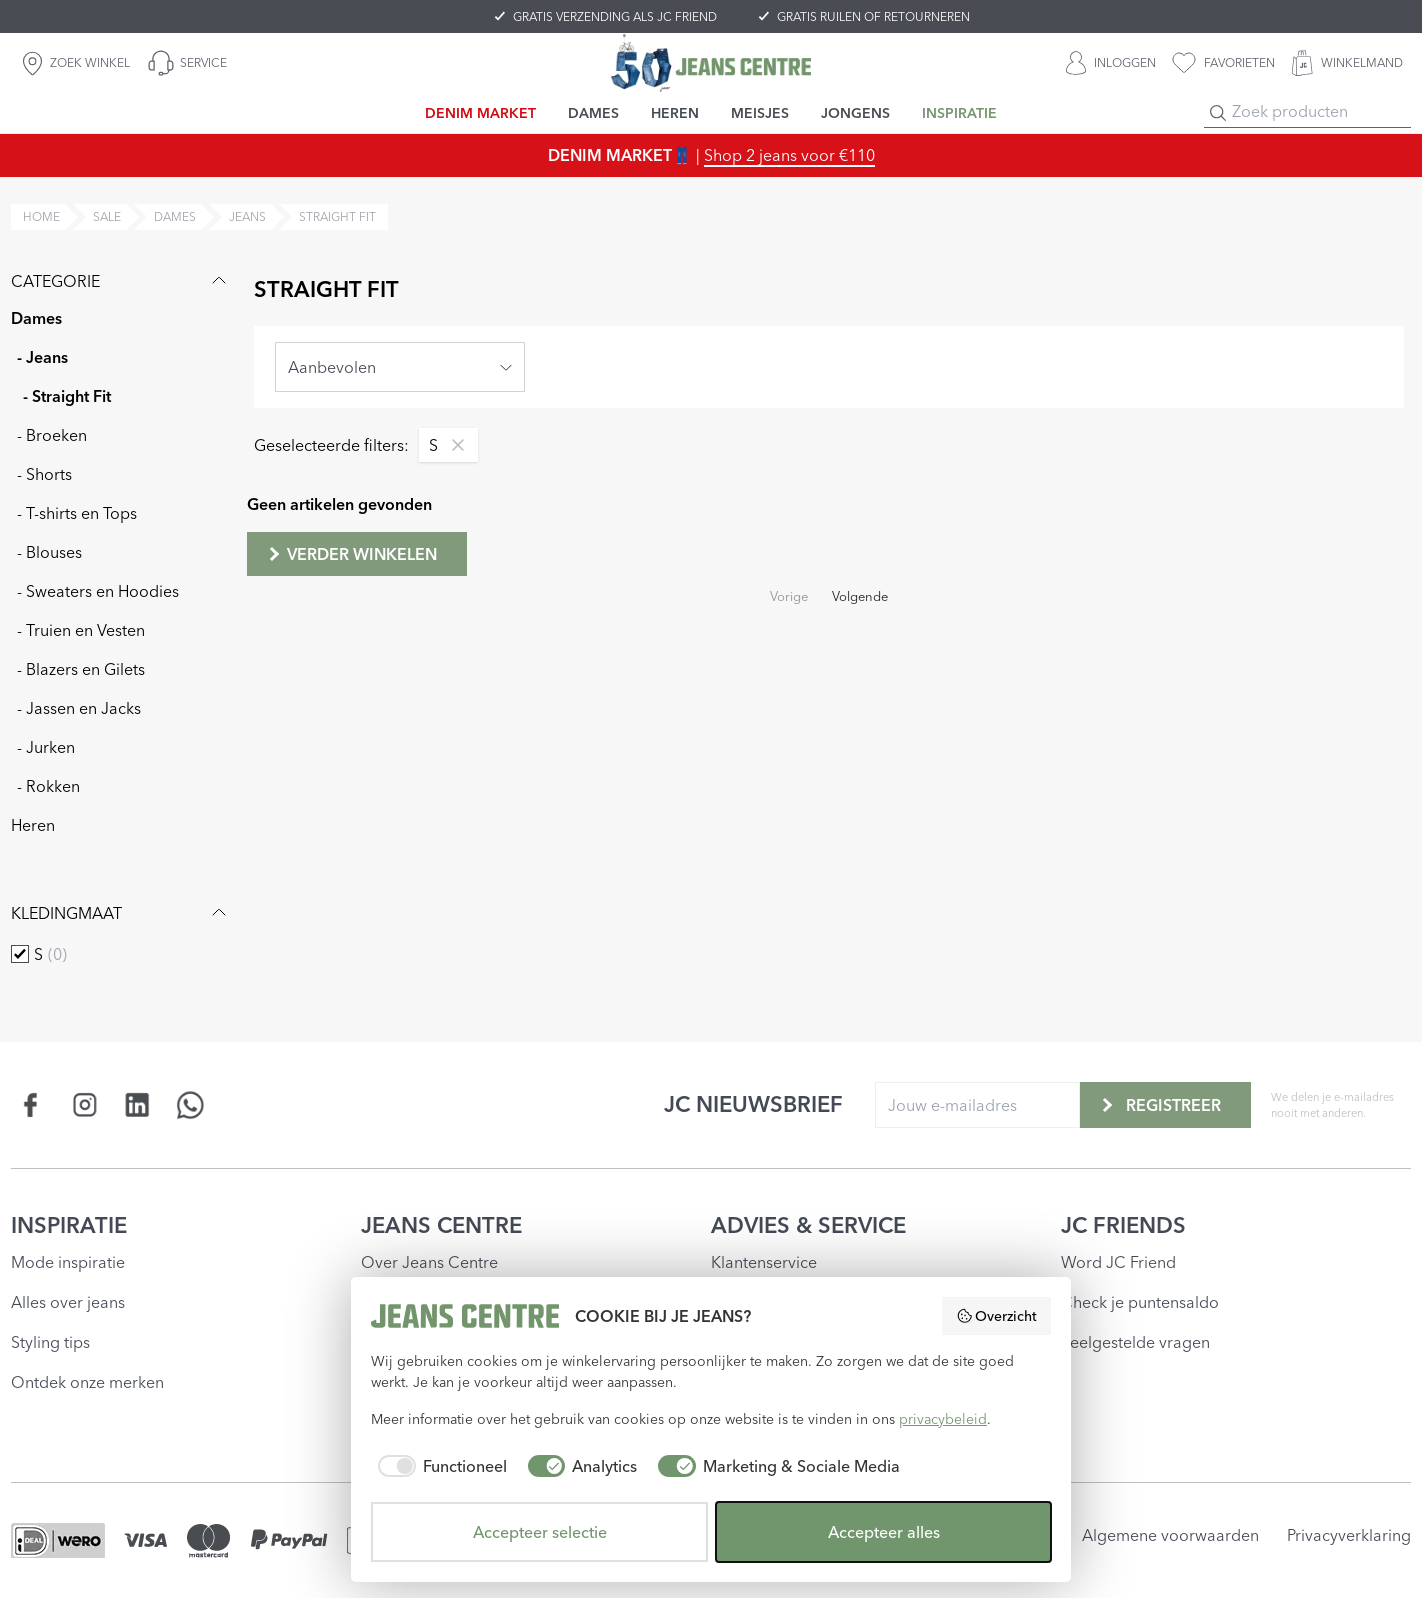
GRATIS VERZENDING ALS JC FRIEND (615, 16)
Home (41, 216)
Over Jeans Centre (429, 1262)
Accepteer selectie (540, 1532)
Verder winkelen (351, 554)
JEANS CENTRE (441, 1225)
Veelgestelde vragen (1135, 1342)
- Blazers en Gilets (81, 669)
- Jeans (42, 357)
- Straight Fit (67, 396)
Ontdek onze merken (87, 1382)
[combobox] (400, 367)
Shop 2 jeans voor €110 (789, 155)
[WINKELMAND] (1347, 63)
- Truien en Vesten (81, 630)
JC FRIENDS (1123, 1225)
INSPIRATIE (69, 1225)
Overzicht (997, 1316)
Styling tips (50, 1342)
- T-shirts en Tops (77, 513)
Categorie (121, 281)
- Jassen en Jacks (79, 708)
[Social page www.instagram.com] (84, 1104)
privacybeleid (943, 1419)
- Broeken (52, 435)
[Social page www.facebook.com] (31, 1104)
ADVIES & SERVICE (808, 1225)
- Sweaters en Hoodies (98, 591)
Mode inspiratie (68, 1262)
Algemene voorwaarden (1170, 1535)
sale (107, 216)
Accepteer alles (884, 1532)
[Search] (1218, 113)
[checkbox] (20, 954)
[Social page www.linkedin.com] (137, 1104)
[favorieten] (1223, 63)
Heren (33, 825)
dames (175, 216)
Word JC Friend (1118, 1262)
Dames (36, 318)
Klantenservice (764, 1262)
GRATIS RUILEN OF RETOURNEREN (873, 16)
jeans (247, 216)
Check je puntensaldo (1140, 1302)
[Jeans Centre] (711, 62)
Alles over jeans (68, 1302)
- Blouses (49, 552)
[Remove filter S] (453, 445)
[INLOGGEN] (1111, 63)
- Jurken (46, 747)
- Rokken (48, 786)
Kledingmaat (121, 913)
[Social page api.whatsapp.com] (190, 1104)
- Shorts (44, 474)
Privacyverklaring (1349, 1535)
